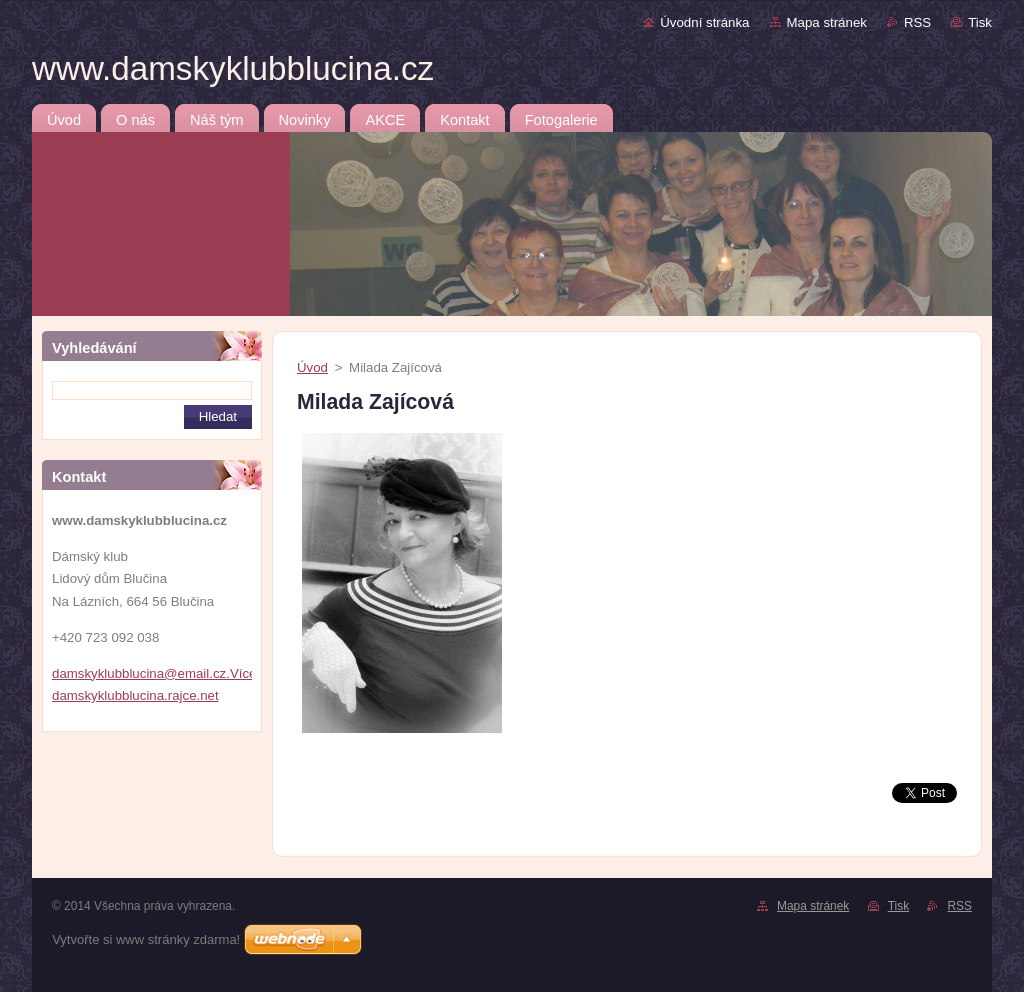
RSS (917, 22)
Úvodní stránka (704, 22)
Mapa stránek (827, 22)
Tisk (980, 22)
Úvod (312, 367)
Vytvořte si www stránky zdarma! (146, 939)
